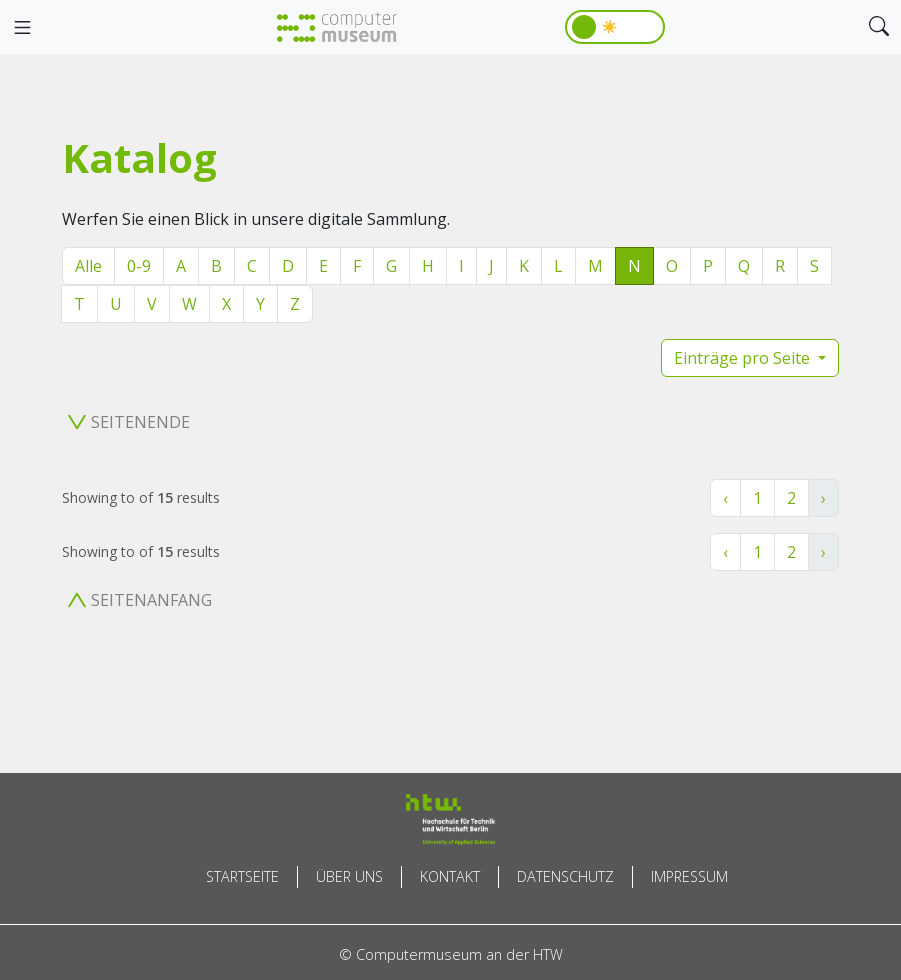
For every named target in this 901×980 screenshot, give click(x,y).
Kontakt (450, 876)
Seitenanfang (140, 600)
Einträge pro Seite (744, 358)
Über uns (349, 876)
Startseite (242, 876)
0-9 (139, 266)
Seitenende (129, 422)
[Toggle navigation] (22, 28)
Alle (88, 266)
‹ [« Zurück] (725, 498)
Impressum (689, 876)
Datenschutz (565, 876)
